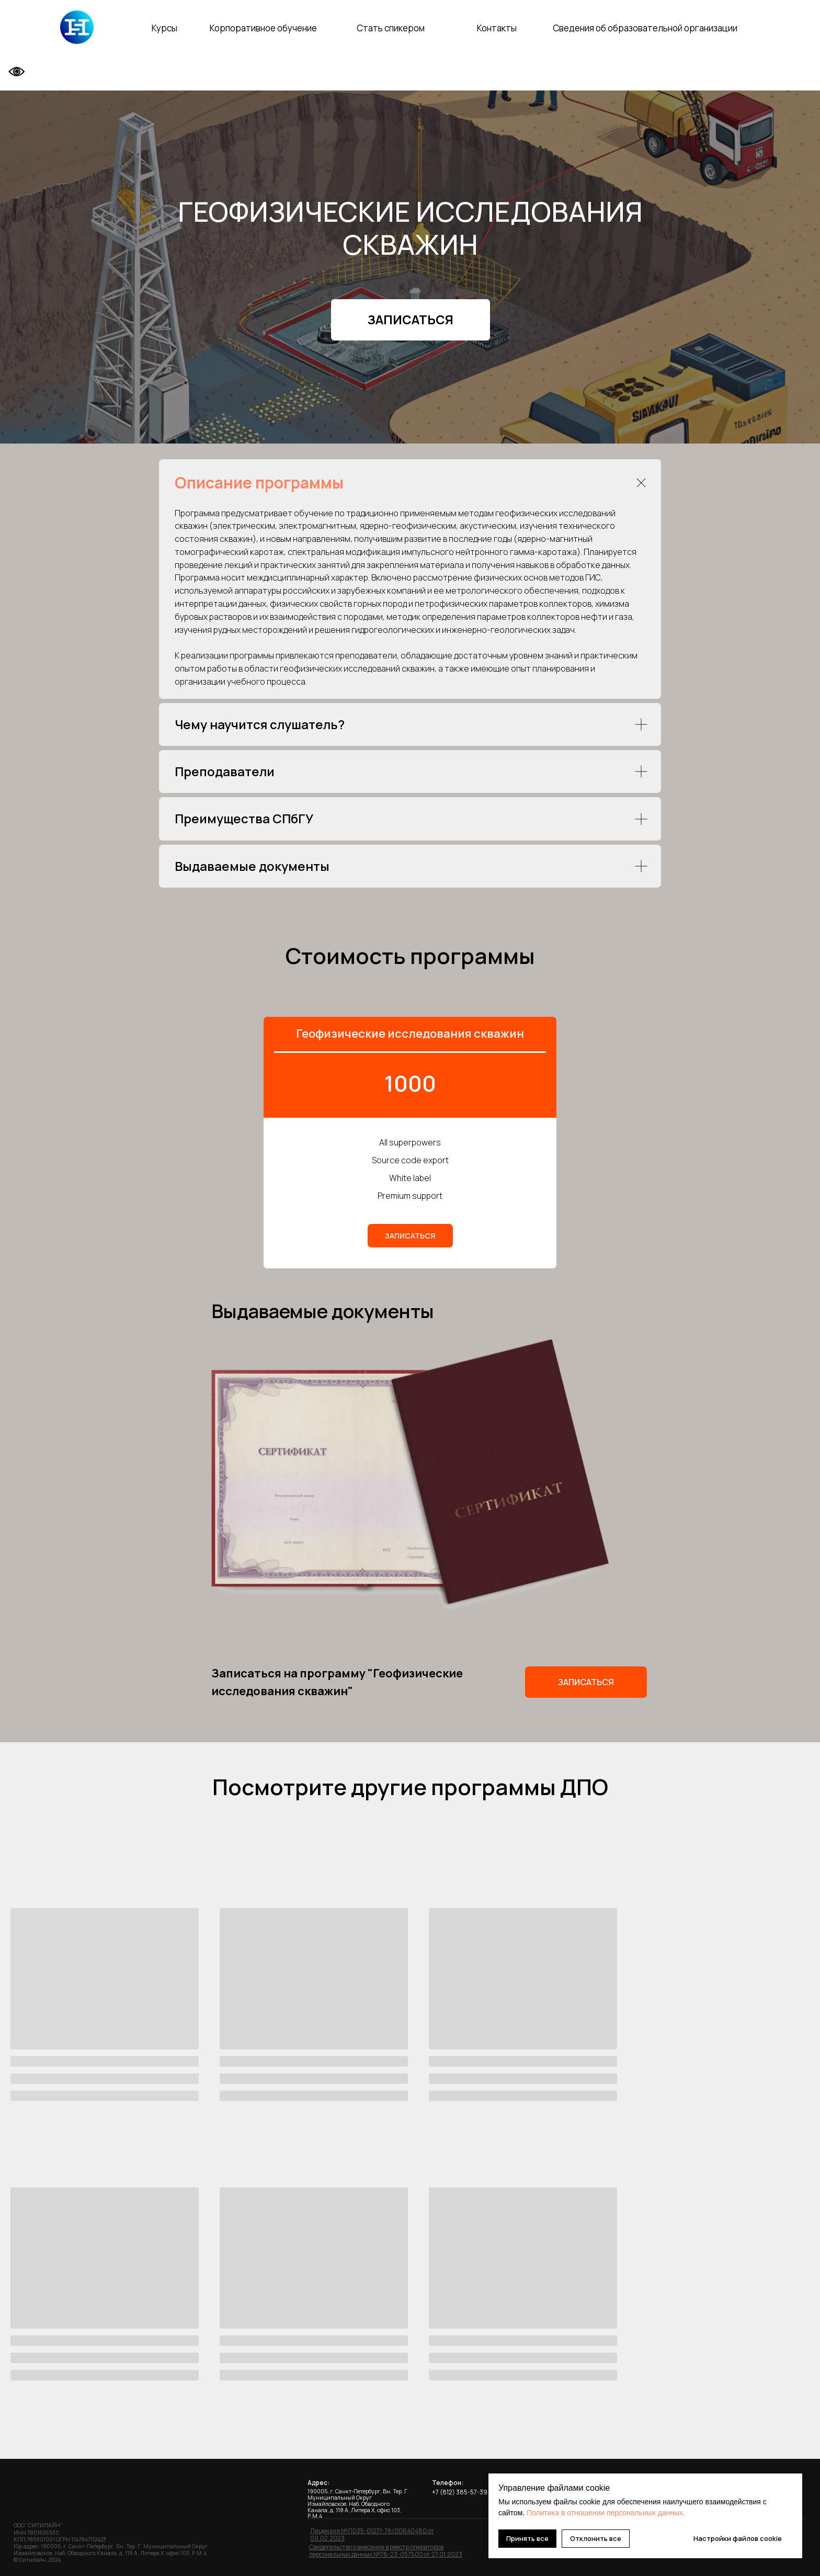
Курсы (164, 28)
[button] (411, 320)
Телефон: (447, 2480)
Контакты (497, 28)
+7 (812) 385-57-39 (459, 2489)
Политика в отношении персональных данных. (606, 2513)
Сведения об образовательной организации (645, 28)
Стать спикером (391, 28)
